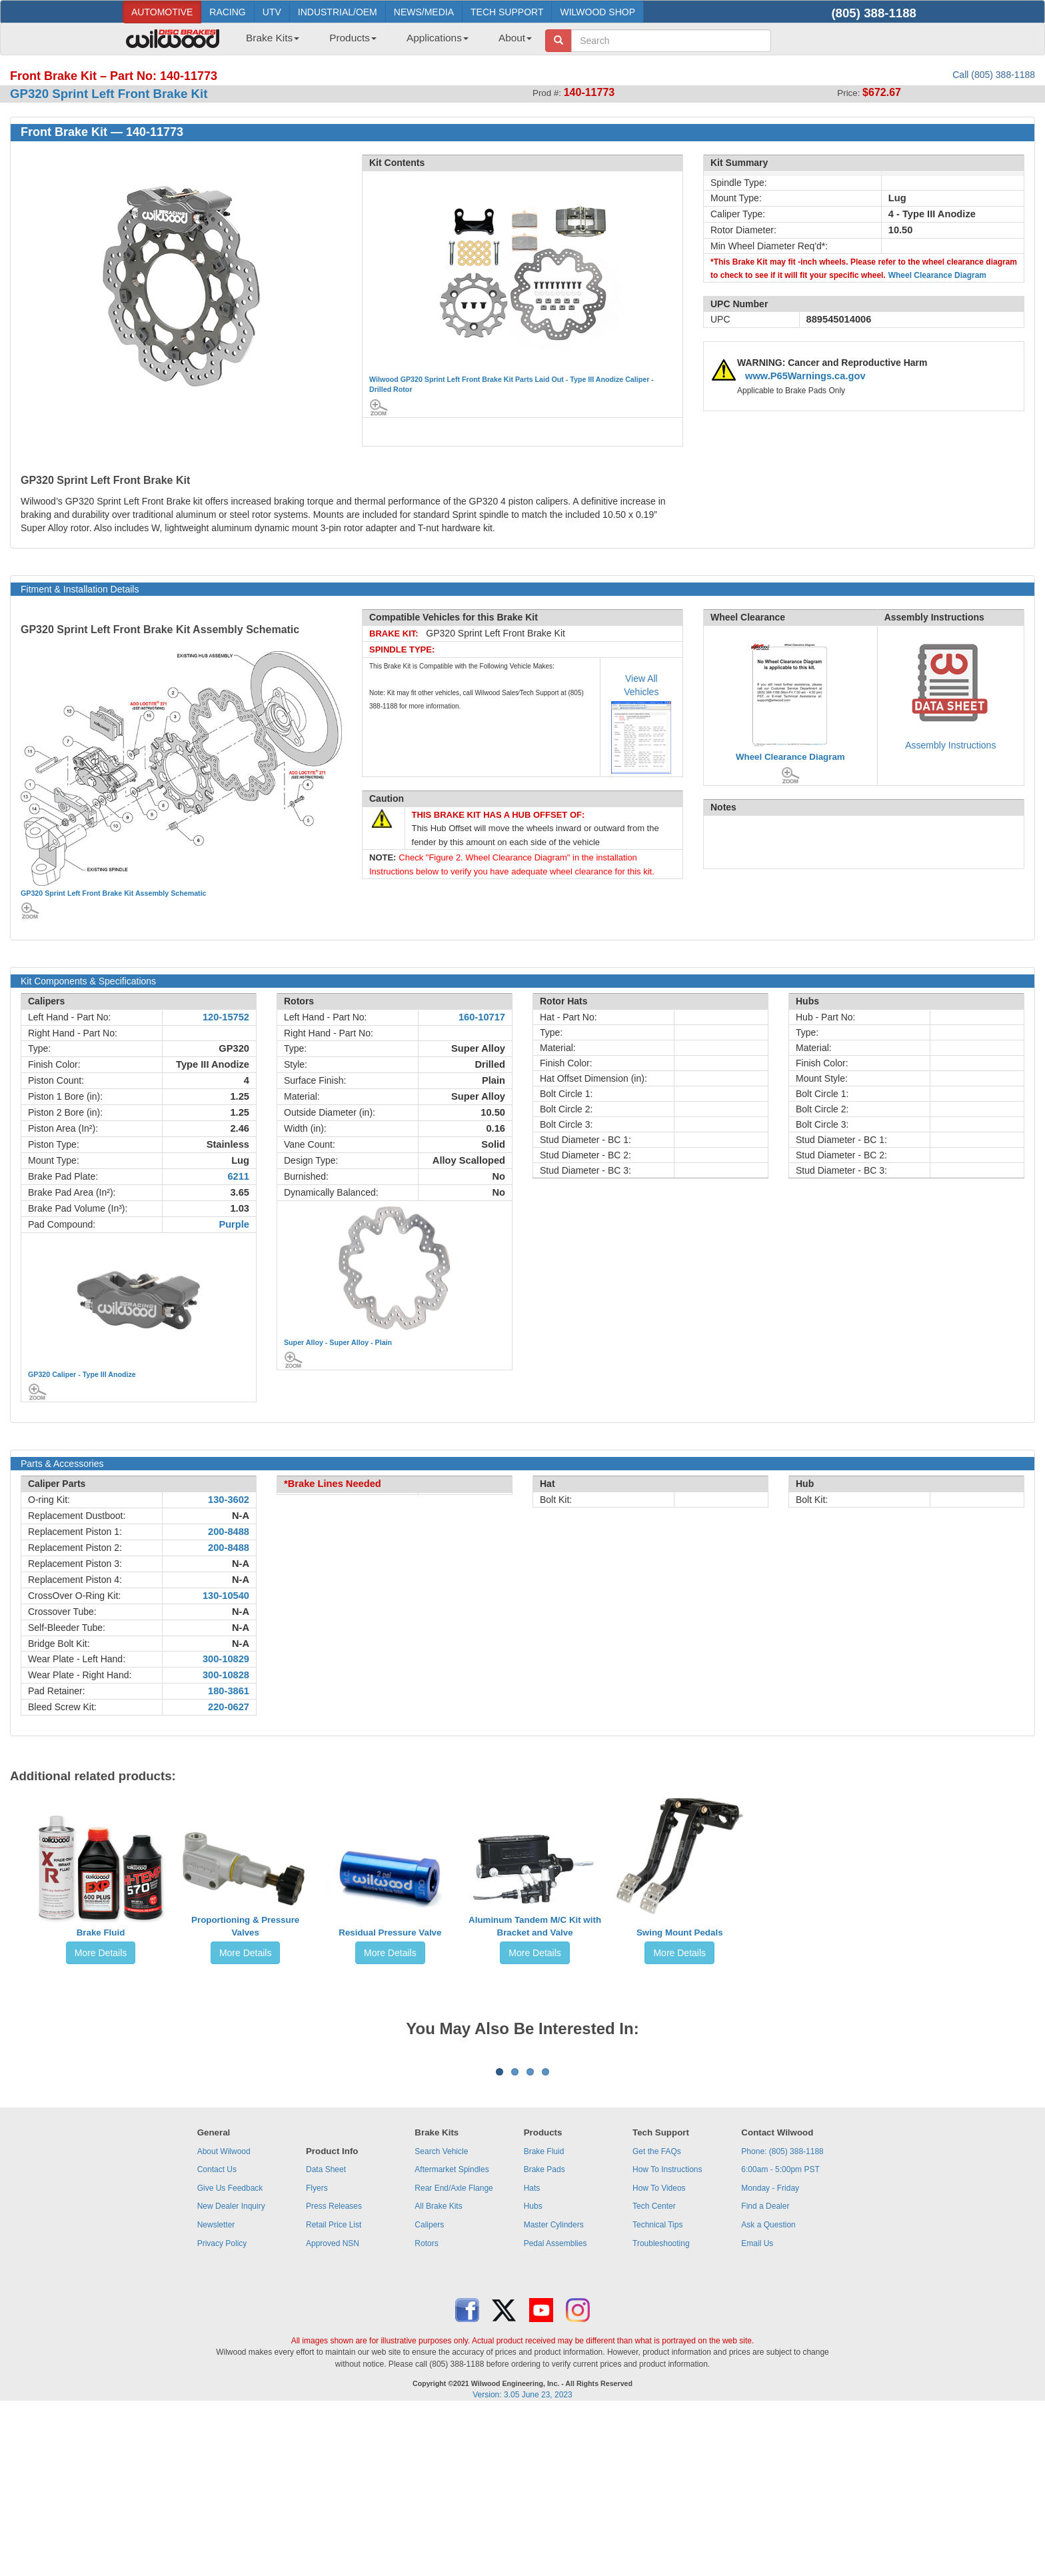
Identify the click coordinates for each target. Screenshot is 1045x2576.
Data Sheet (326, 2334)
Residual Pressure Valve (390, 1932)
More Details (101, 1952)
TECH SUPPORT (507, 12)
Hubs (533, 2371)
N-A (240, 1515)
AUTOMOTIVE (162, 12)
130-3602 (228, 1499)
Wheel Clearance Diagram (937, 275)
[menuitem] (267, 42)
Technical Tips (657, 2390)
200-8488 (228, 1531)
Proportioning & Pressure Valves (245, 1926)
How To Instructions (667, 2334)
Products (353, 37)
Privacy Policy (222, 2408)
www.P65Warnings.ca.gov (805, 376)
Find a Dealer (765, 2371)
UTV (272, 12)
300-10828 (226, 1675)
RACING (227, 12)
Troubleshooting (661, 2408)
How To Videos (659, 2353)
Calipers (429, 2390)
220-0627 (228, 1707)
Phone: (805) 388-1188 (782, 2316)
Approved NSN (332, 2408)
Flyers (317, 2353)
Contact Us (217, 2334)
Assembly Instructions (950, 745)
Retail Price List (333, 2390)
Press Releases (334, 2371)
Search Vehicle (441, 2316)
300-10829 (226, 1659)
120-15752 (226, 1017)
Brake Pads (544, 2334)
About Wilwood (224, 2316)
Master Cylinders (554, 2390)
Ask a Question (768, 2390)
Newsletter (216, 2390)
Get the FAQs (656, 2316)
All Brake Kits (438, 2371)
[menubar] (384, 42)
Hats (532, 2353)
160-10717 (482, 1017)
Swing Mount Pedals (679, 1932)
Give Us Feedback (230, 2353)
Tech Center (654, 2371)
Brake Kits (272, 37)
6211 (238, 1176)
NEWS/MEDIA (424, 12)
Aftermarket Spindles (452, 2334)
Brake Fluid (101, 1932)
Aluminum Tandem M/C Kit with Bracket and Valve (535, 1926)
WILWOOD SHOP (597, 12)
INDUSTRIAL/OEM (337, 12)
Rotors (426, 2408)
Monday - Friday (770, 2353)
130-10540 (226, 1595)
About (515, 37)
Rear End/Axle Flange (454, 2353)
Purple (234, 1224)
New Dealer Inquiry (231, 2371)
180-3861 (228, 1691)
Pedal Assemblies (555, 2408)
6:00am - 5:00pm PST (780, 2334)
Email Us (757, 2408)
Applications (438, 37)
